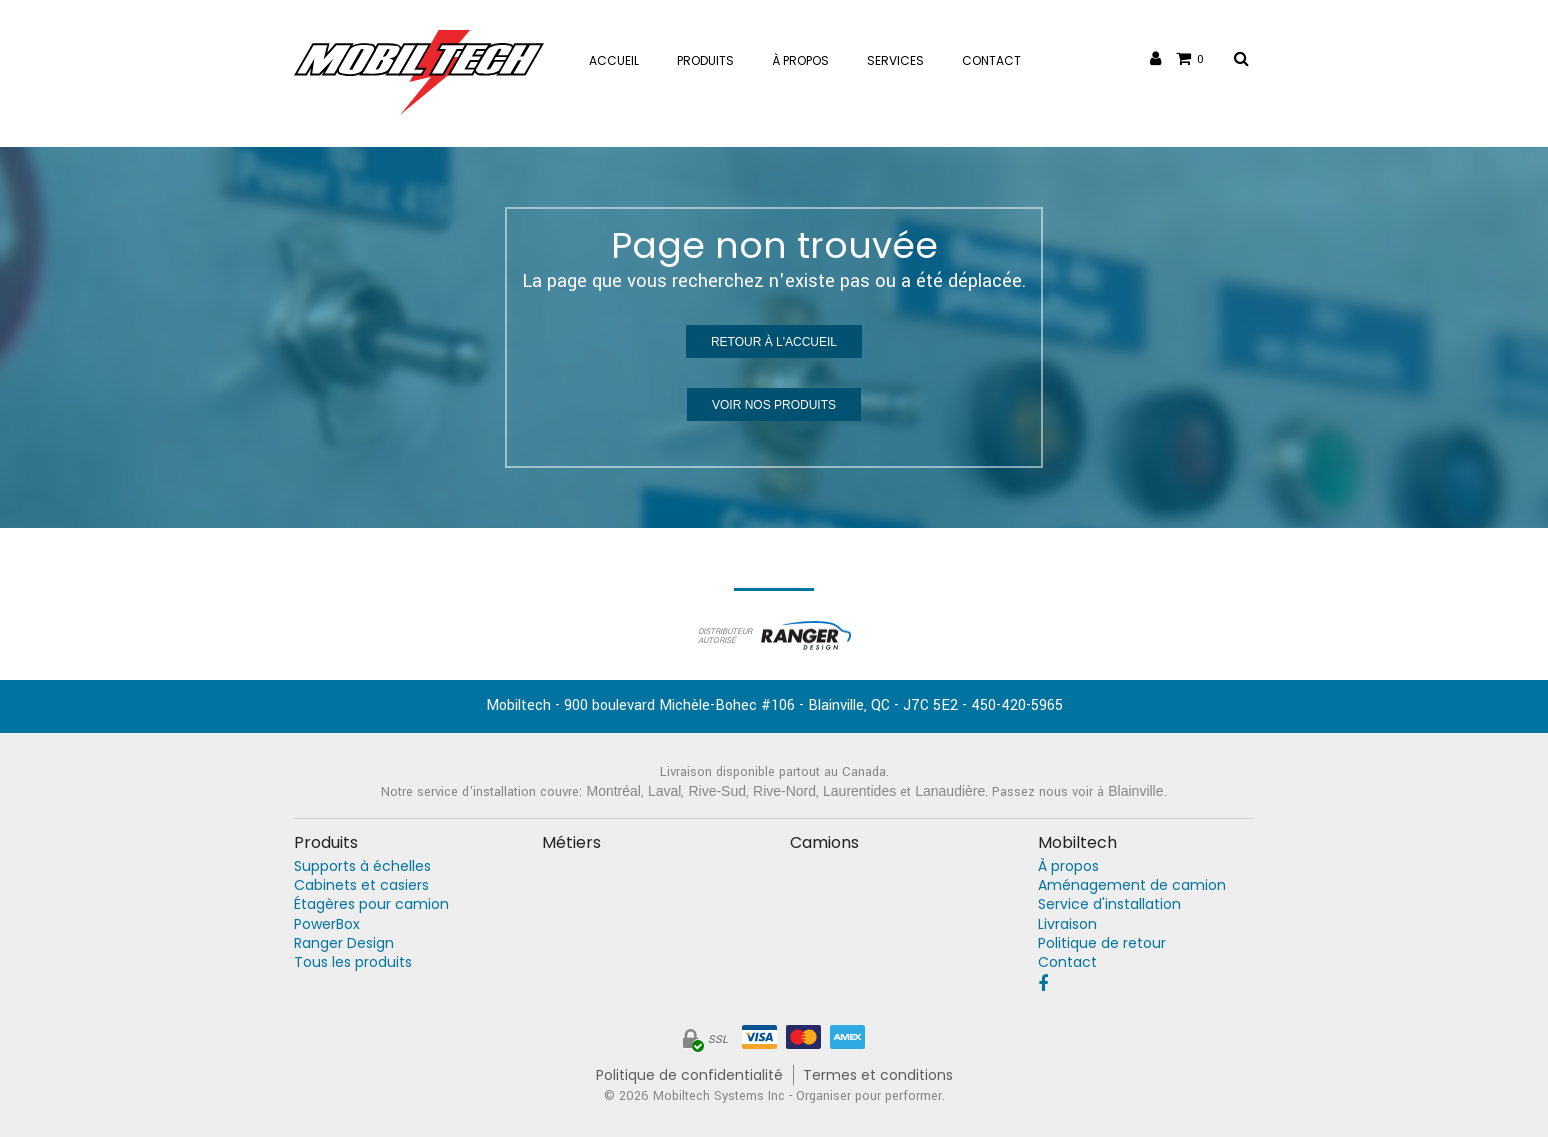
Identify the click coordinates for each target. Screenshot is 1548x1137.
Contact (1067, 962)
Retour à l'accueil (774, 342)
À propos (1068, 866)
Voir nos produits (774, 405)
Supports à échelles (362, 866)
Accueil (614, 60)
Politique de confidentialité (689, 1075)
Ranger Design (344, 943)
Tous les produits (353, 962)
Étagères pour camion (371, 904)
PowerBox (327, 924)
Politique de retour (1102, 943)
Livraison (1067, 924)
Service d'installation (1109, 904)
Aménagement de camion (1132, 885)
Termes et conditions (878, 1075)
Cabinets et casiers (361, 885)
